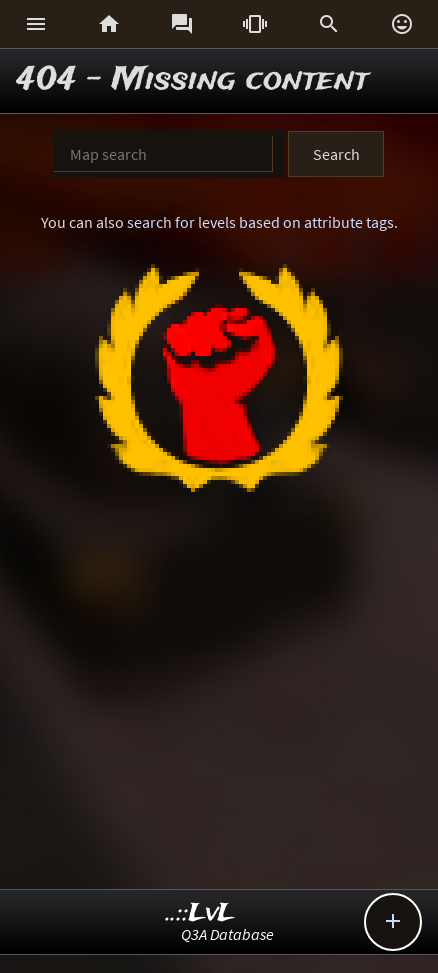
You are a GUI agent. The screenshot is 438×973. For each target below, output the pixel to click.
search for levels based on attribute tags (260, 222)
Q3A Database (227, 934)
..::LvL (200, 913)
